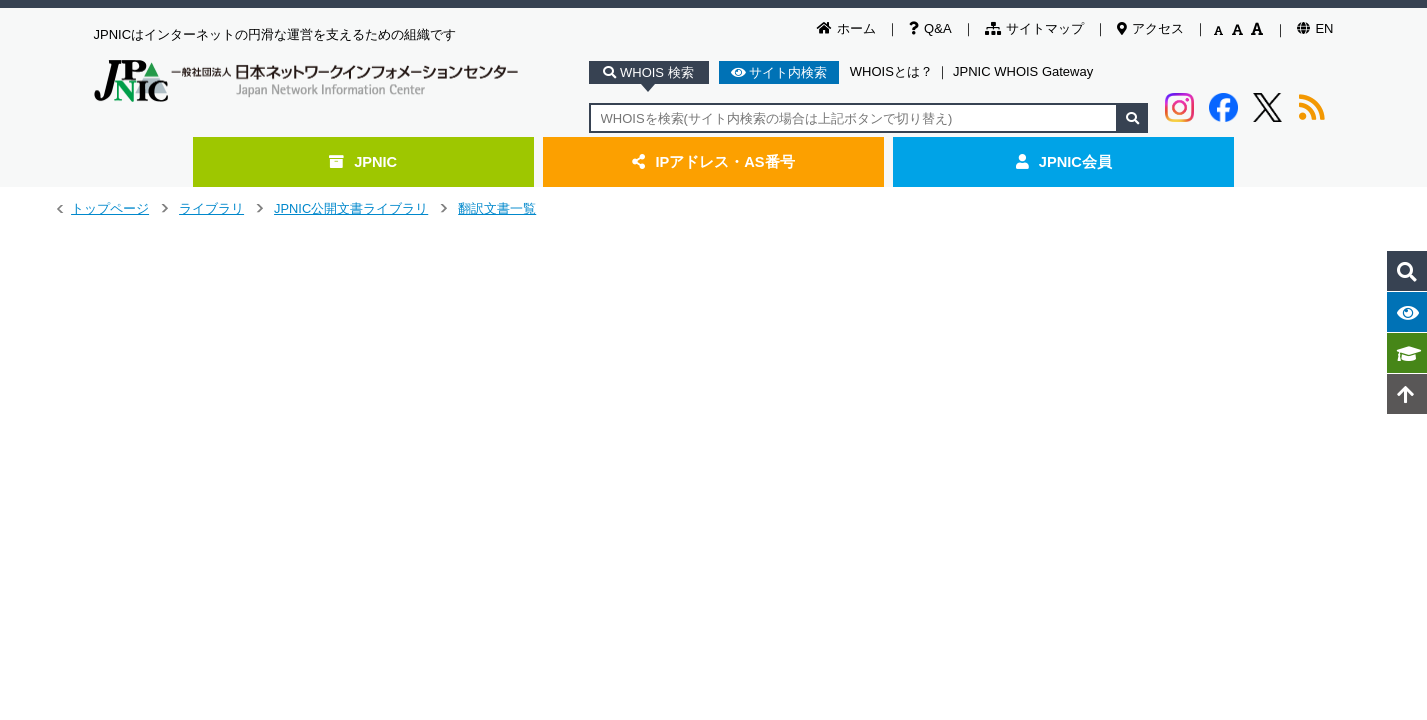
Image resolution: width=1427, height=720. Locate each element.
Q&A (930, 28)
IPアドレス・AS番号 (713, 162)
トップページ (110, 208)
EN (1315, 28)
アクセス (1150, 28)
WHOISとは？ (891, 71)
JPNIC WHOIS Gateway (1023, 71)
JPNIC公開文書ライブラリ (351, 208)
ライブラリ (211, 208)
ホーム (846, 28)
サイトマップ (1034, 28)
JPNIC (363, 162)
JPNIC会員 (1064, 162)
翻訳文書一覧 (497, 208)
